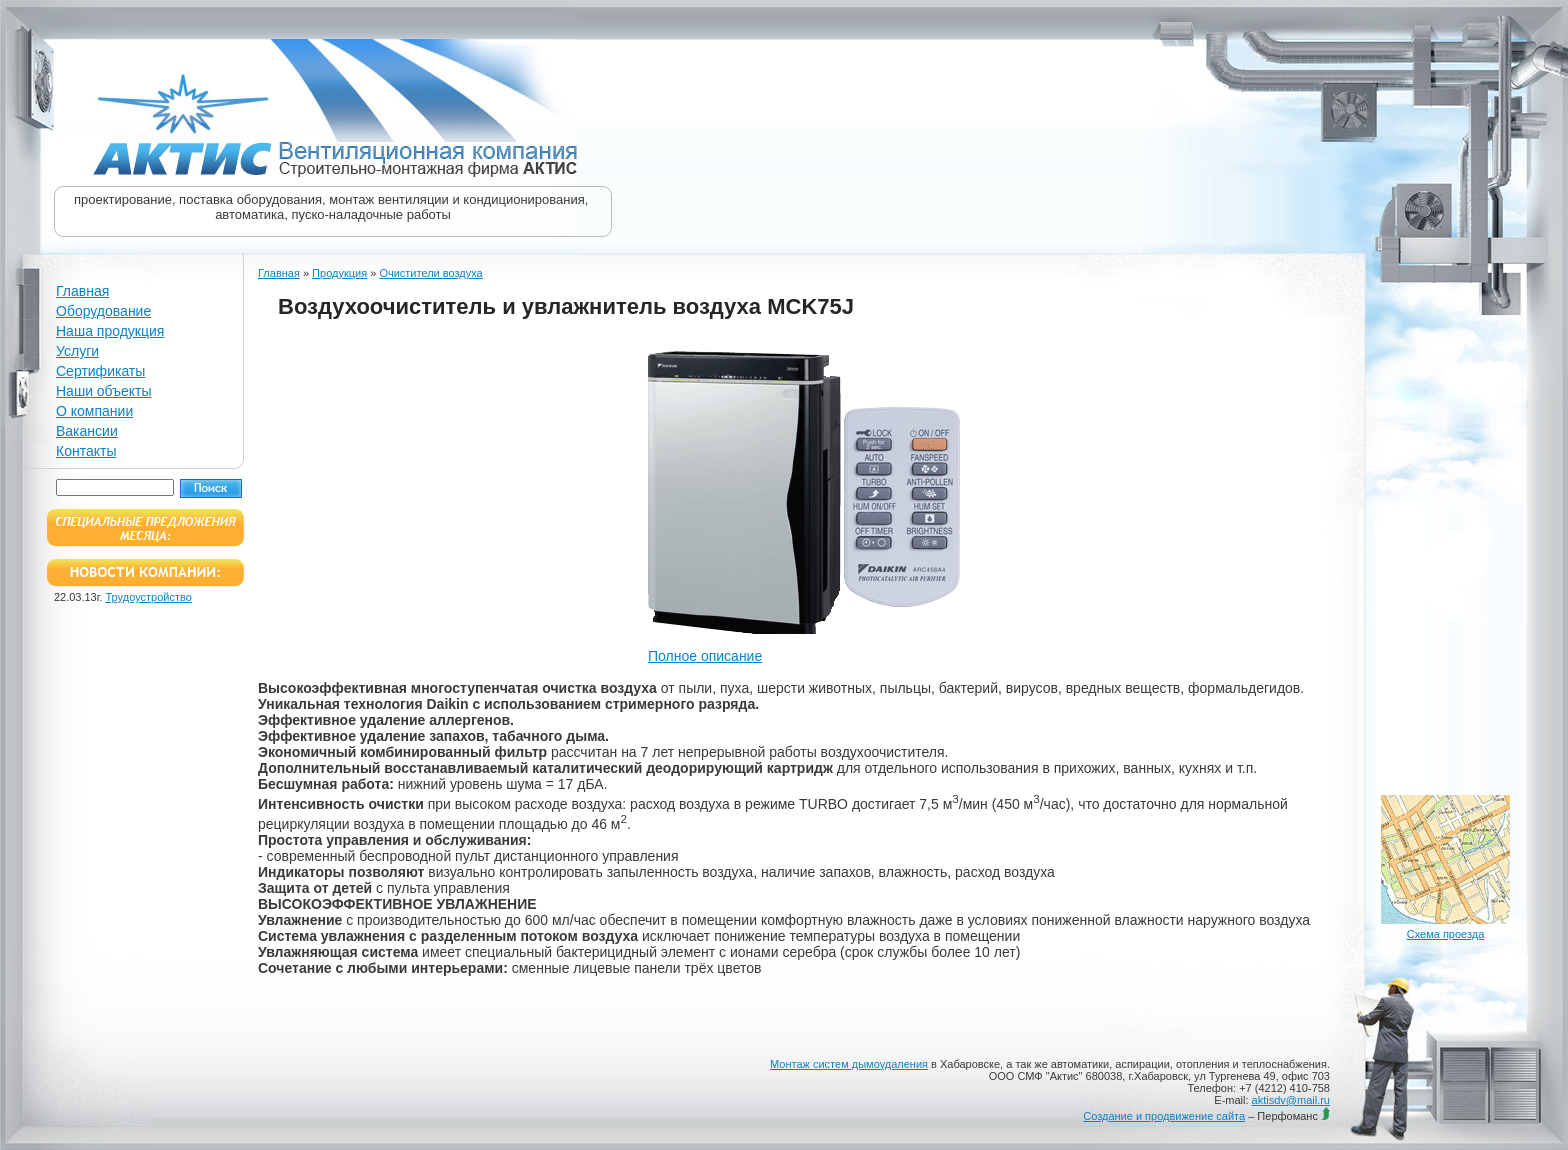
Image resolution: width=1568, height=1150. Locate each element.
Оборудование (103, 311)
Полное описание (705, 656)
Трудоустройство (149, 597)
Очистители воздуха (430, 273)
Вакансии (87, 431)
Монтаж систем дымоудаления (849, 1064)
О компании (94, 411)
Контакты (86, 451)
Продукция (339, 273)
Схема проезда (1446, 934)
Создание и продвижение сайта (1164, 1116)
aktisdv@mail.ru (1291, 1100)
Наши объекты (103, 391)
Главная (82, 291)
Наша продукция (110, 331)
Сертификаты (100, 371)
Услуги (77, 351)
